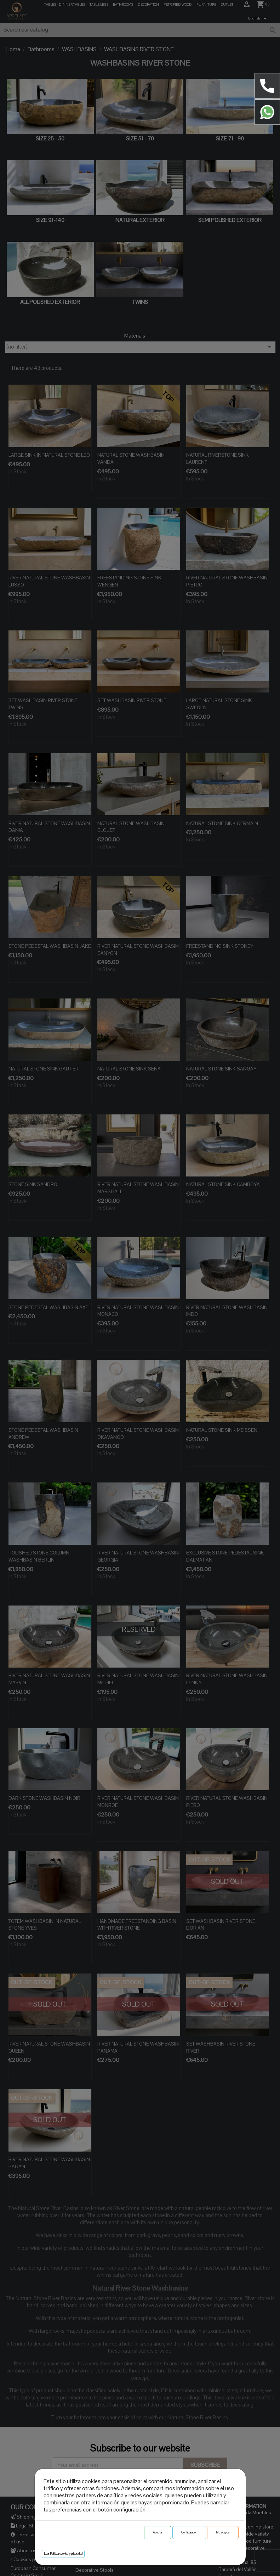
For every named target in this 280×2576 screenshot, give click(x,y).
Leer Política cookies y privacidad (63, 2554)
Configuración (189, 2532)
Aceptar (157, 2532)
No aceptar (223, 2532)
